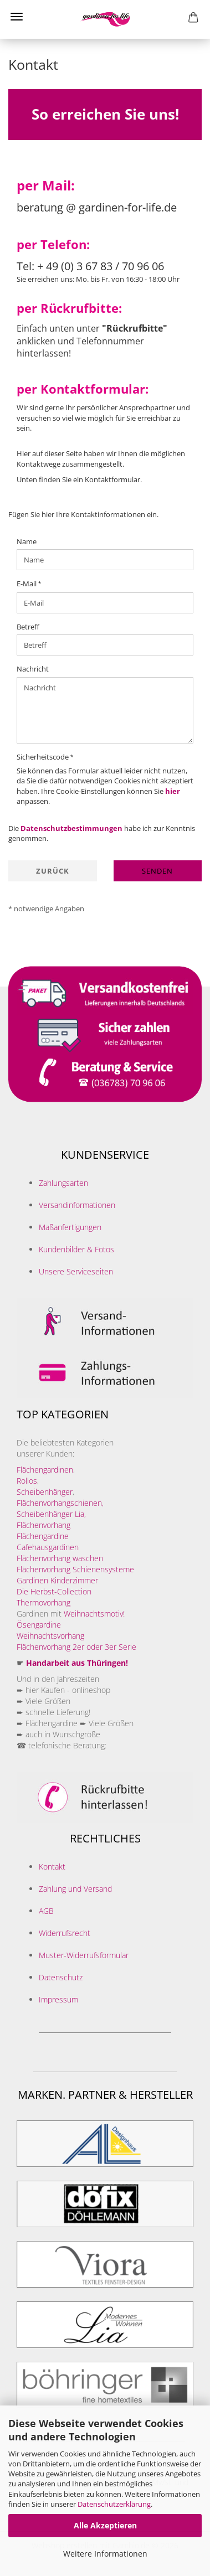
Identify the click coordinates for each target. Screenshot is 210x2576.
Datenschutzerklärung (114, 2504)
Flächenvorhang (43, 1525)
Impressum (58, 1999)
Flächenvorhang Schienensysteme (75, 1569)
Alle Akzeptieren (105, 2525)
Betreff (28, 627)
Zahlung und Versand (75, 1888)
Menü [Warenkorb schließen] (17, 16)
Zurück (52, 871)
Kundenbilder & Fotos (76, 1249)
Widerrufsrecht (64, 1933)
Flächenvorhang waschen (60, 1558)
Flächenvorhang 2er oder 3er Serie (76, 1646)
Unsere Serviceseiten (76, 1271)
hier (172, 791)
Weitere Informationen (105, 2553)
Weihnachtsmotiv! (94, 1613)
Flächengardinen (45, 1469)
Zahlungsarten (63, 1183)
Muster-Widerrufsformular (84, 1955)
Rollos (27, 1480)
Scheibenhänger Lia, (51, 1514)
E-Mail (27, 583)
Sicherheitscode (43, 757)
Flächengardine (43, 1536)
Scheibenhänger (45, 1491)
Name (27, 541)
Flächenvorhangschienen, (60, 1503)
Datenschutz (61, 1977)
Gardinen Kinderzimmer (57, 1580)
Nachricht (33, 669)
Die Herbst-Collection (54, 1591)
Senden (157, 871)
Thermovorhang (43, 1602)
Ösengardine (40, 1624)
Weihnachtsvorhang (50, 1635)
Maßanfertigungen (70, 1227)
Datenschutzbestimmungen (71, 828)
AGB (46, 1911)
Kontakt (52, 1866)
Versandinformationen (77, 1205)
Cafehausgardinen (48, 1547)
